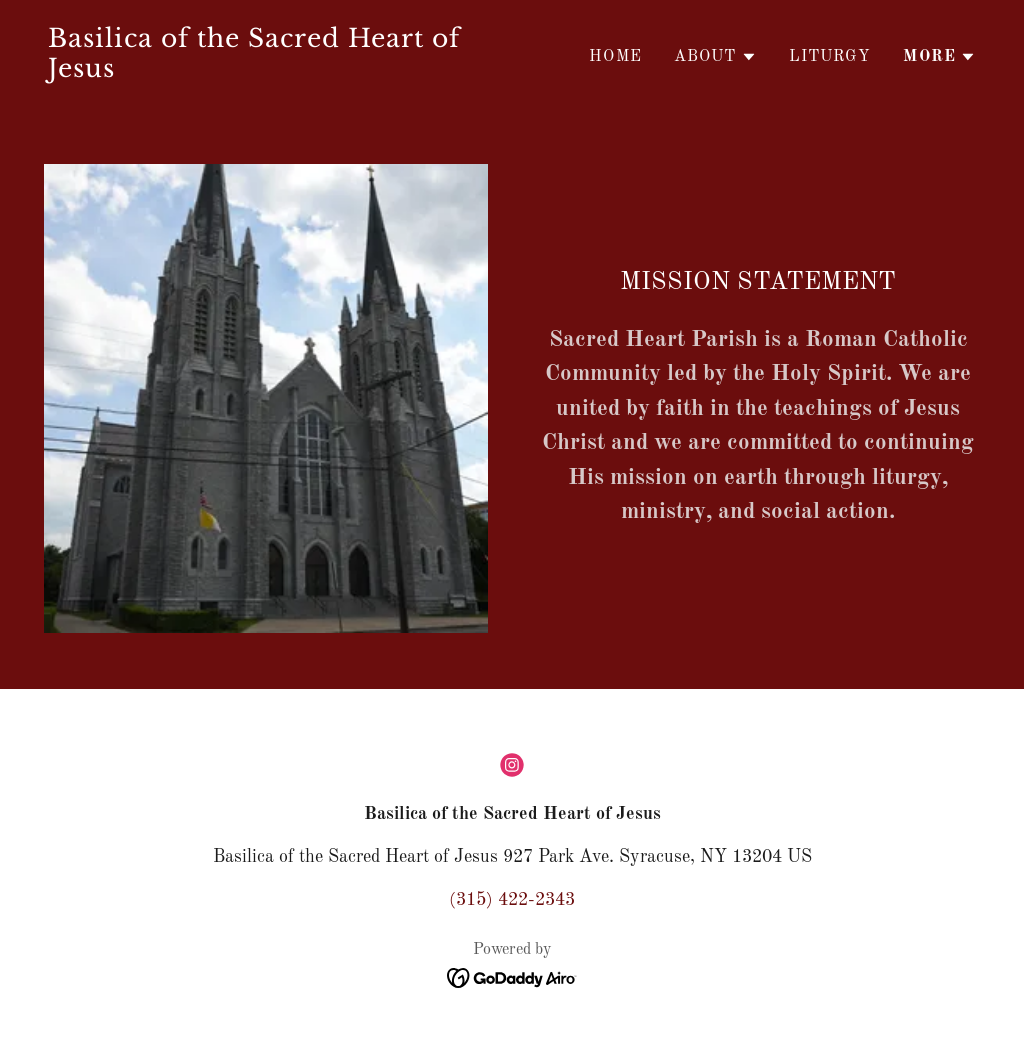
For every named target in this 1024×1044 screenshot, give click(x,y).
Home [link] (615, 57)
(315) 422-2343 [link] (512, 900)
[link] (272, 72)
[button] (715, 57)
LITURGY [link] (830, 57)
